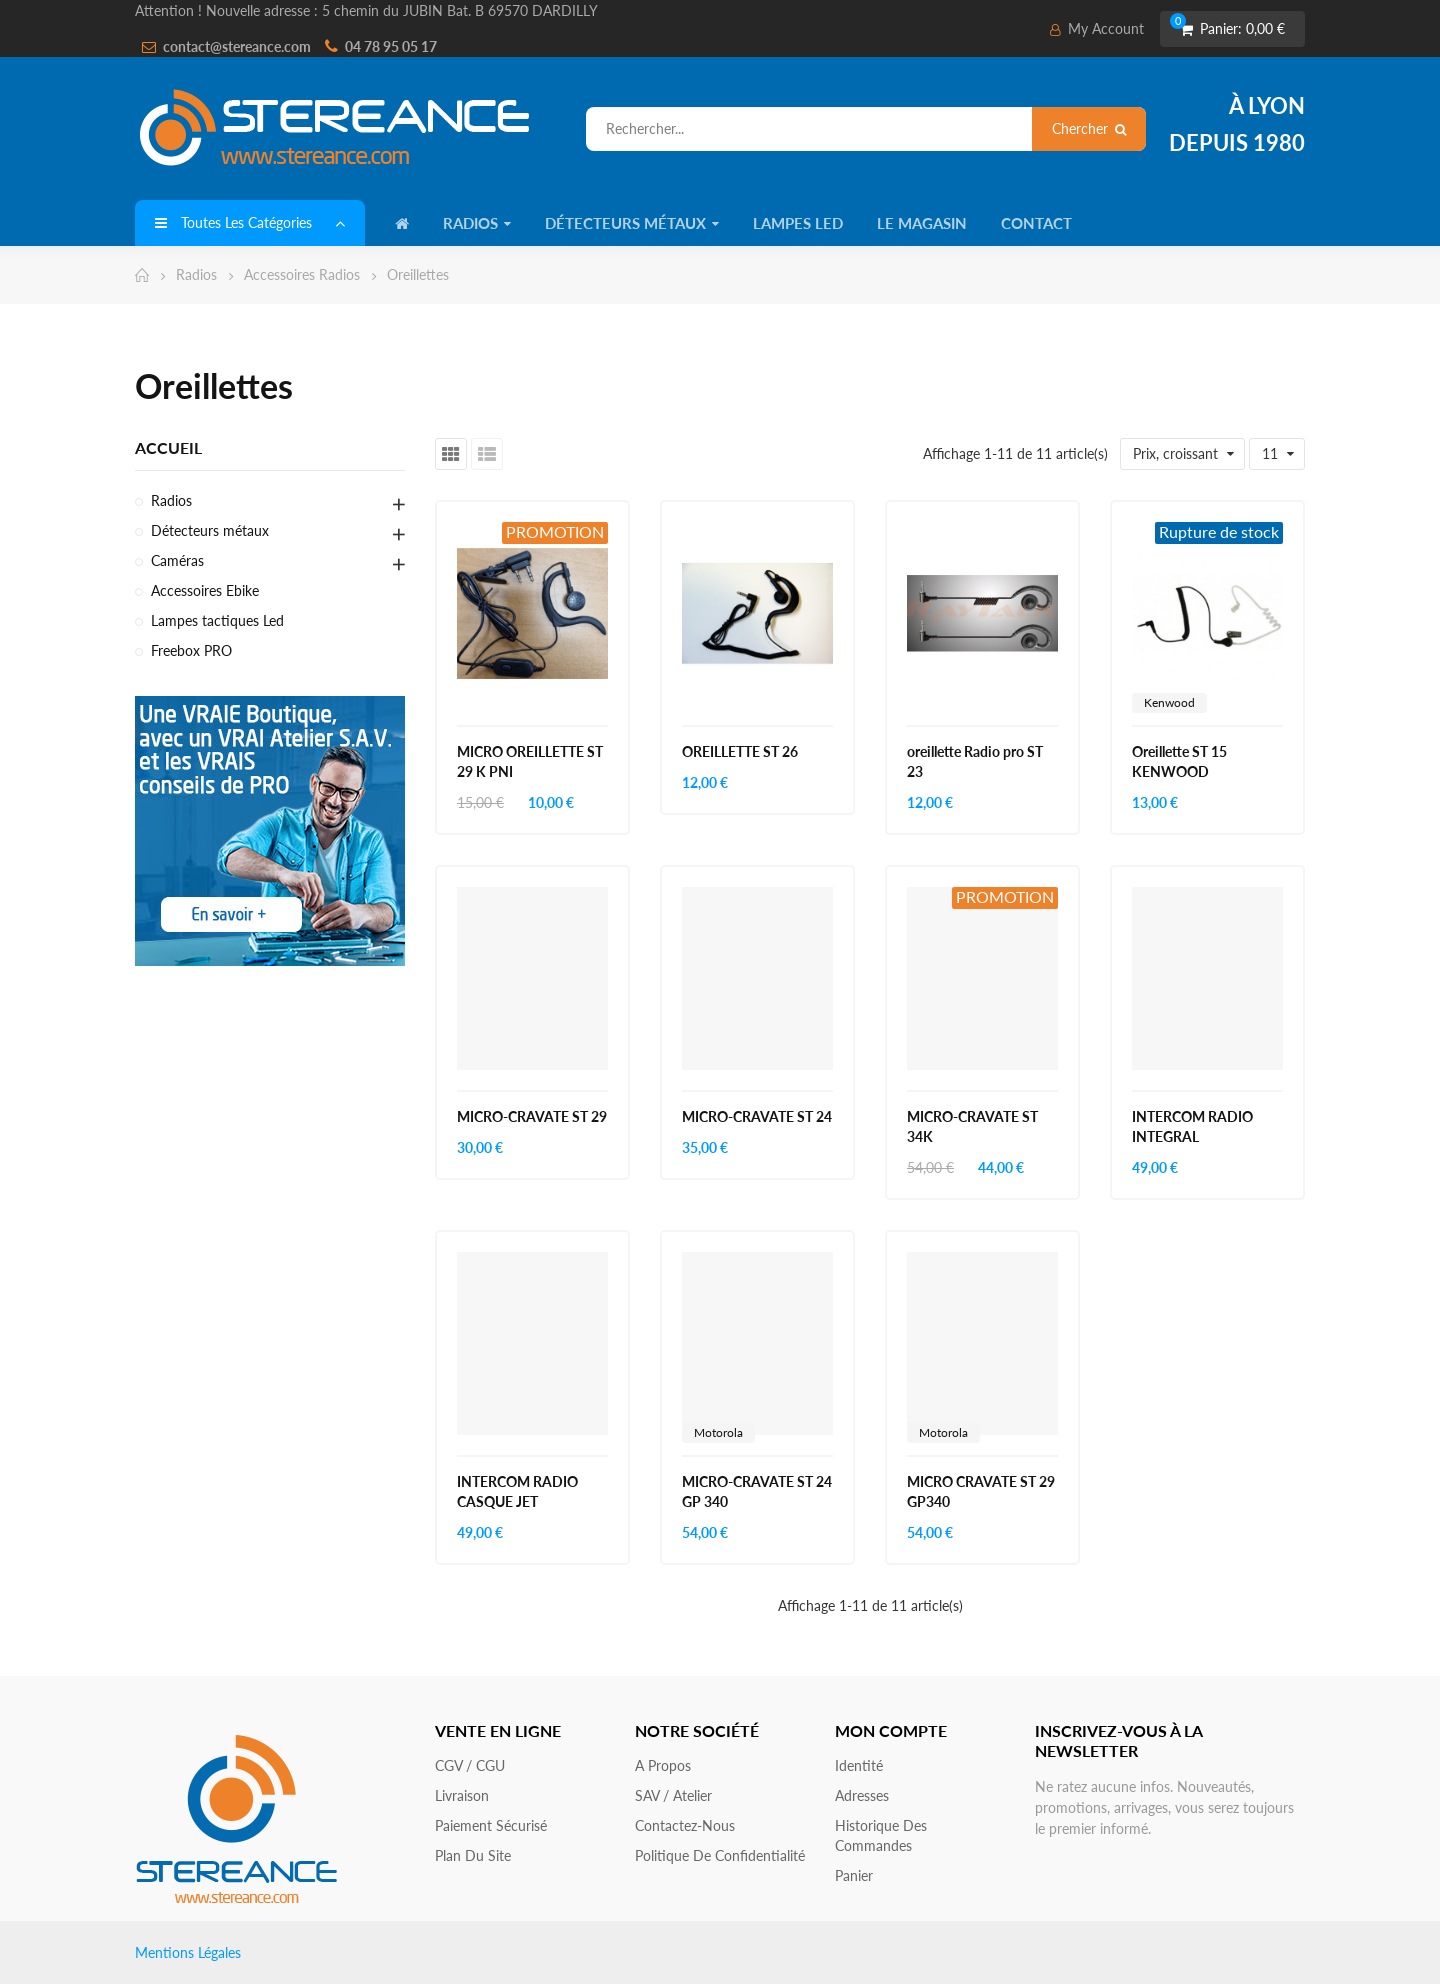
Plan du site (473, 1855)
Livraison (462, 1795)
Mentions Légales (188, 1952)
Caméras (177, 560)
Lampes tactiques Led (217, 620)
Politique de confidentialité (720, 1855)
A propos (663, 1765)
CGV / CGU (470, 1765)
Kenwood (1169, 702)
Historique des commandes (881, 1835)
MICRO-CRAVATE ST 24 (757, 1116)
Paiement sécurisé (491, 1825)
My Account (1097, 28)
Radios (171, 500)
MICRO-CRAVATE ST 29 (532, 1116)
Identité (859, 1765)
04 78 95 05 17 (391, 46)
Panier (854, 1875)
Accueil (168, 447)
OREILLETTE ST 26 (740, 751)
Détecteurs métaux (210, 530)
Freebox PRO (191, 650)
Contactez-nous (685, 1825)
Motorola (718, 1432)
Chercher (1089, 128)
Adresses (862, 1795)
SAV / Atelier (673, 1795)
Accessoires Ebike (205, 590)
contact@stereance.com (237, 46)
